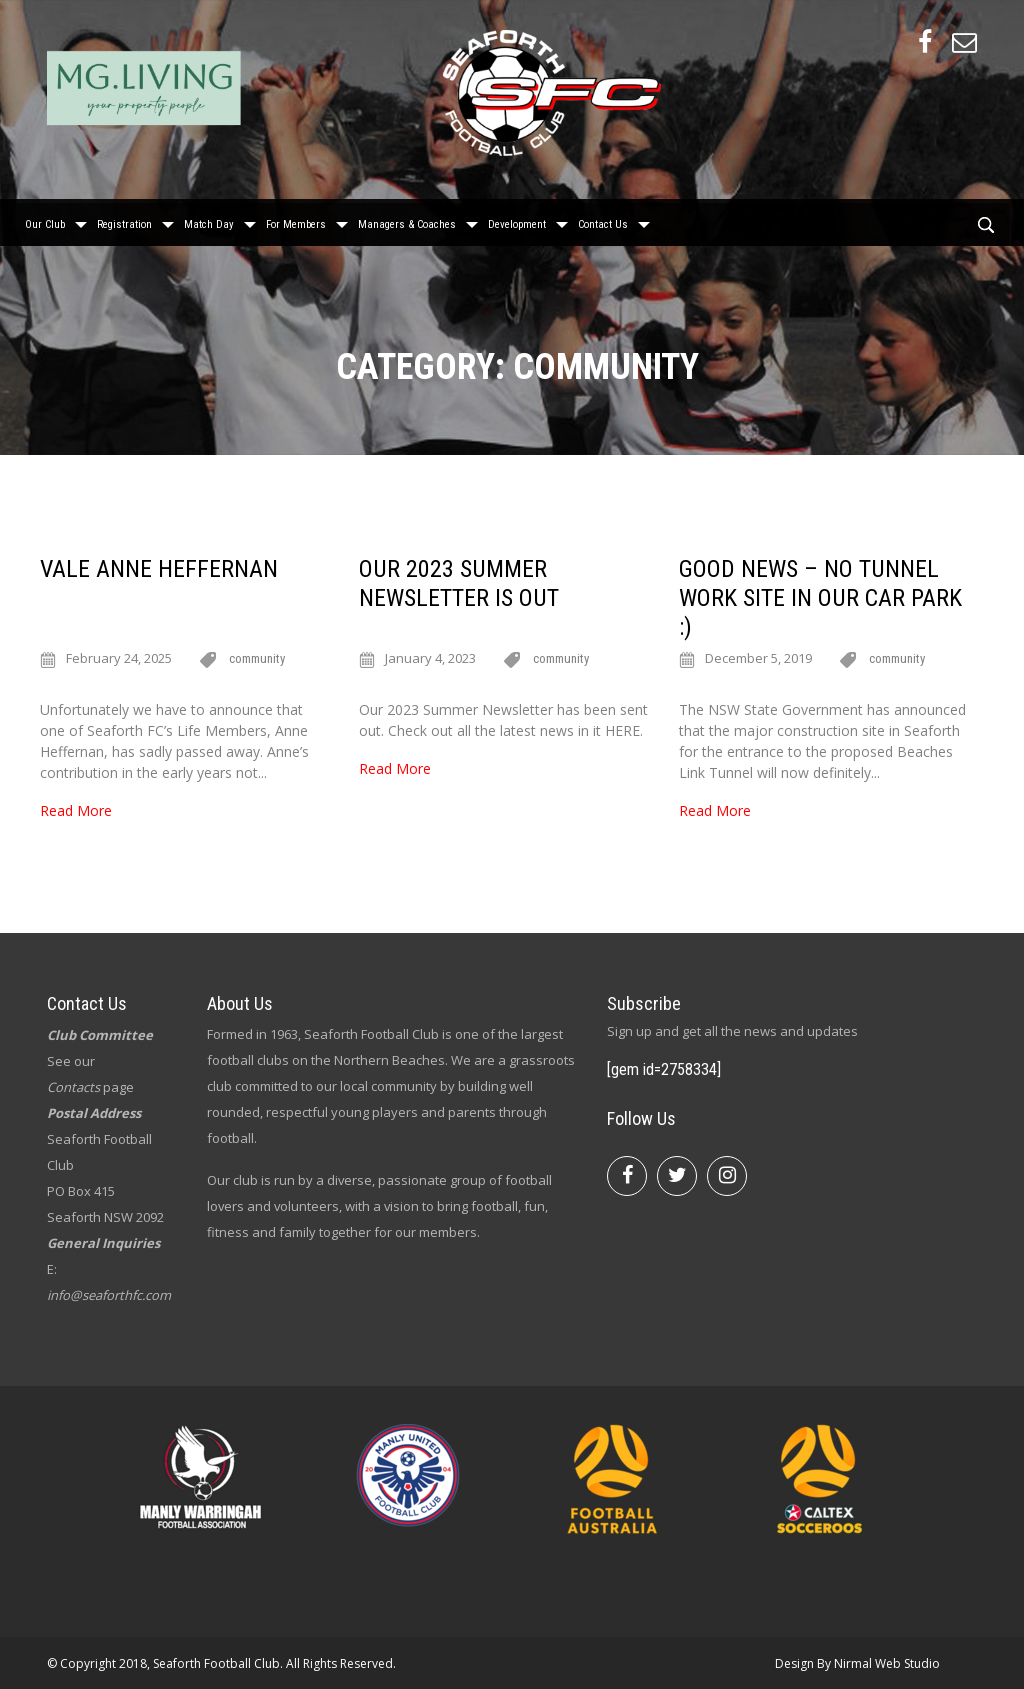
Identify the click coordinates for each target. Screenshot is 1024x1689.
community (257, 658)
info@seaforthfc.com (109, 1295)
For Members (296, 220)
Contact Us (603, 220)
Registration (124, 220)
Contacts (73, 1087)
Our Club (45, 220)
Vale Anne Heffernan (159, 569)
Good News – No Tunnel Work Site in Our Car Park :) (820, 598)
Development (517, 220)
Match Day (209, 220)
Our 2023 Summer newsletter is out (459, 583)
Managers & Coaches (407, 220)
